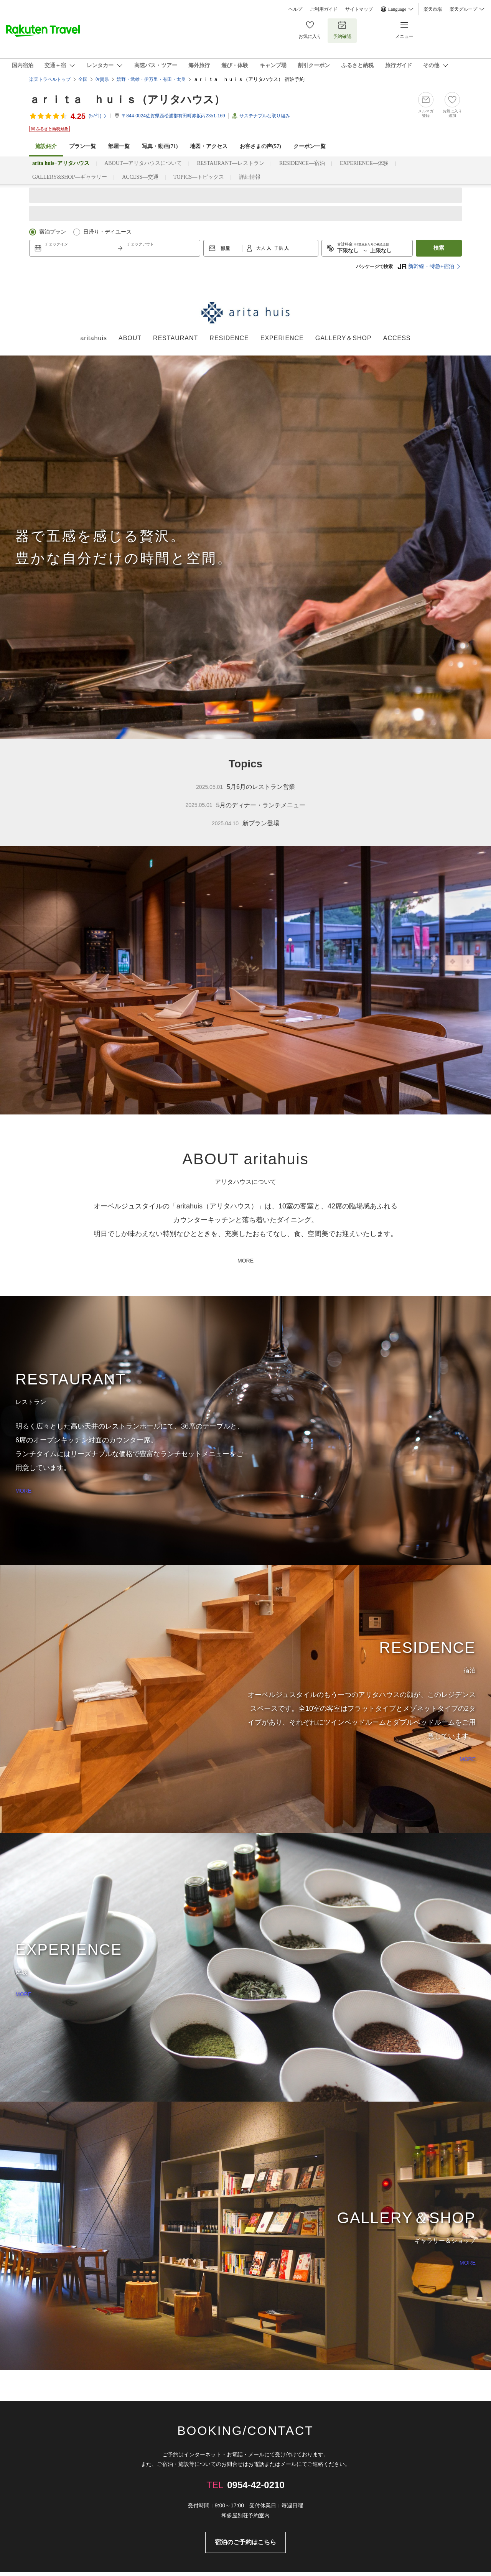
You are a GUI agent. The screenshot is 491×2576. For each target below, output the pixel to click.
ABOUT (130, 338)
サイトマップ (359, 9)
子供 (279, 248)
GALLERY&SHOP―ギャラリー (69, 177)
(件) (98, 116)
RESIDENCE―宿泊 (302, 163)
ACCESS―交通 (140, 177)
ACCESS (397, 338)
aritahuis (93, 338)
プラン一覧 (82, 146)
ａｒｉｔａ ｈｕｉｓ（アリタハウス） (127, 99)
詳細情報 (249, 177)
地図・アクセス (208, 146)
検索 (438, 248)
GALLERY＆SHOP (343, 338)
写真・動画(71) (160, 146)
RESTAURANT (175, 338)
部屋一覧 (119, 146)
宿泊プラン (52, 232)
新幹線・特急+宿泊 (425, 266)
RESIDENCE (229, 338)
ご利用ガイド (324, 9)
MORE (245, 1261)
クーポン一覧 (309, 146)
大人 (261, 248)
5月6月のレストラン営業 (245, 787)
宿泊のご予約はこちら (245, 2542)
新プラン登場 (245, 823)
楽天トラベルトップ (50, 79)
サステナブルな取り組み (264, 116)
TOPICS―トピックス (198, 177)
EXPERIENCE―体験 (364, 163)
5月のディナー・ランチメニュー (246, 805)
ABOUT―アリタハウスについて (143, 163)
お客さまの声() (260, 146)
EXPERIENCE (282, 338)
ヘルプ (295, 9)
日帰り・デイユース (107, 232)
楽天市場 (432, 9)
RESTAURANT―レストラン (230, 163)
